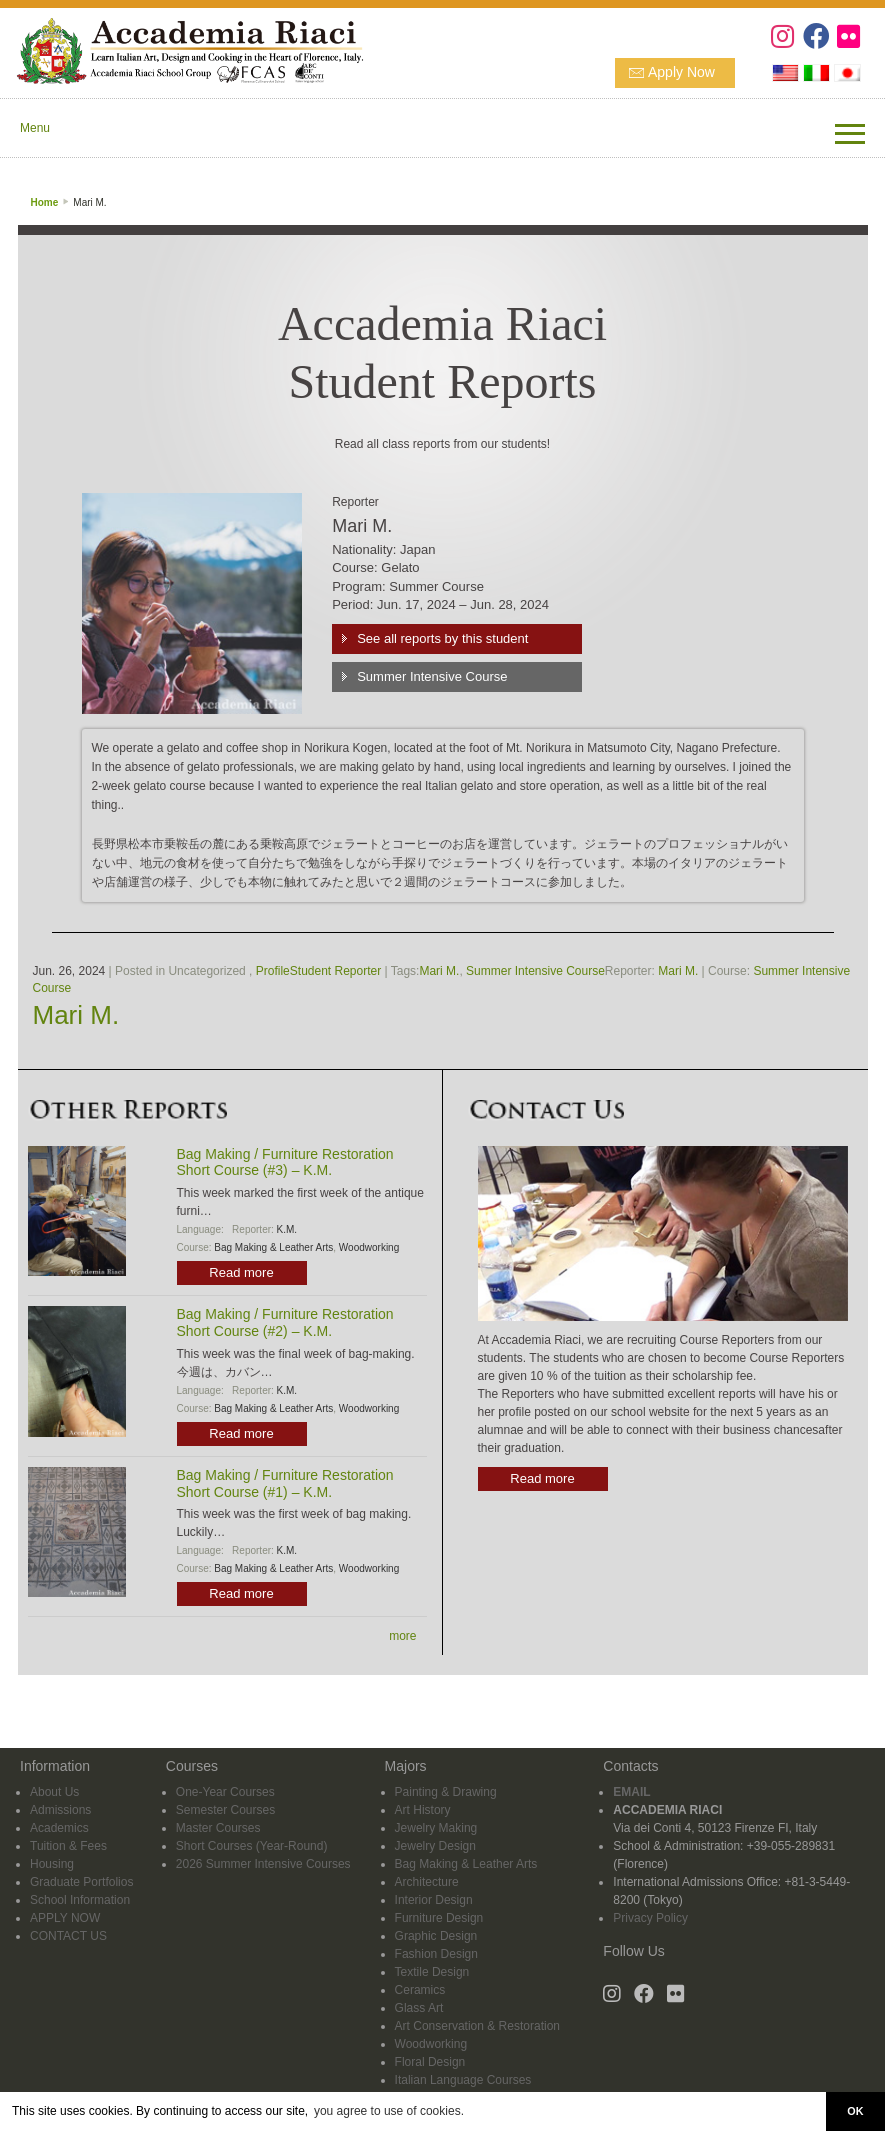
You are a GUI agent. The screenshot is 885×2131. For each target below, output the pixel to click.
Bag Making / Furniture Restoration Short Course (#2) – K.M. (285, 1322)
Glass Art (419, 2008)
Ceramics (420, 1990)
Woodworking (369, 1247)
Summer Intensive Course (432, 676)
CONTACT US (68, 1936)
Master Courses (218, 1828)
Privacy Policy (650, 1918)
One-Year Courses (225, 1792)
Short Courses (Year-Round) (252, 1846)
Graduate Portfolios (81, 1882)
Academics (59, 1828)
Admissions (60, 1810)
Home (45, 202)
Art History (423, 1810)
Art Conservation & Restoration (477, 2026)
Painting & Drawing (446, 1792)
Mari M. (439, 971)
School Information (80, 1900)
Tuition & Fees (68, 1846)
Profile (273, 971)
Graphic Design (436, 1936)
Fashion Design (436, 1954)
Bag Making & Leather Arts (273, 1247)
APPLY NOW (65, 1918)
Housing (52, 1864)
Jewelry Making (436, 1828)
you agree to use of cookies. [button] (389, 2111)
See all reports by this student (442, 638)
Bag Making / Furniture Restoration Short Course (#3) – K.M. (285, 1162)
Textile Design (432, 1972)
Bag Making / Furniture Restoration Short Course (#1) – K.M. (285, 1483)
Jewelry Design (435, 1846)
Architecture (427, 1882)
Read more (241, 1272)
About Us (54, 1792)
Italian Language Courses (463, 2080)
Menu (35, 128)
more (402, 1636)
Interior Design (434, 1900)
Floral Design (430, 2062)
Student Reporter (335, 971)
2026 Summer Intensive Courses (263, 1864)
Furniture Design (439, 1918)
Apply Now (681, 72)
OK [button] (855, 2111)
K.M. (287, 1229)
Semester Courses (225, 1810)
